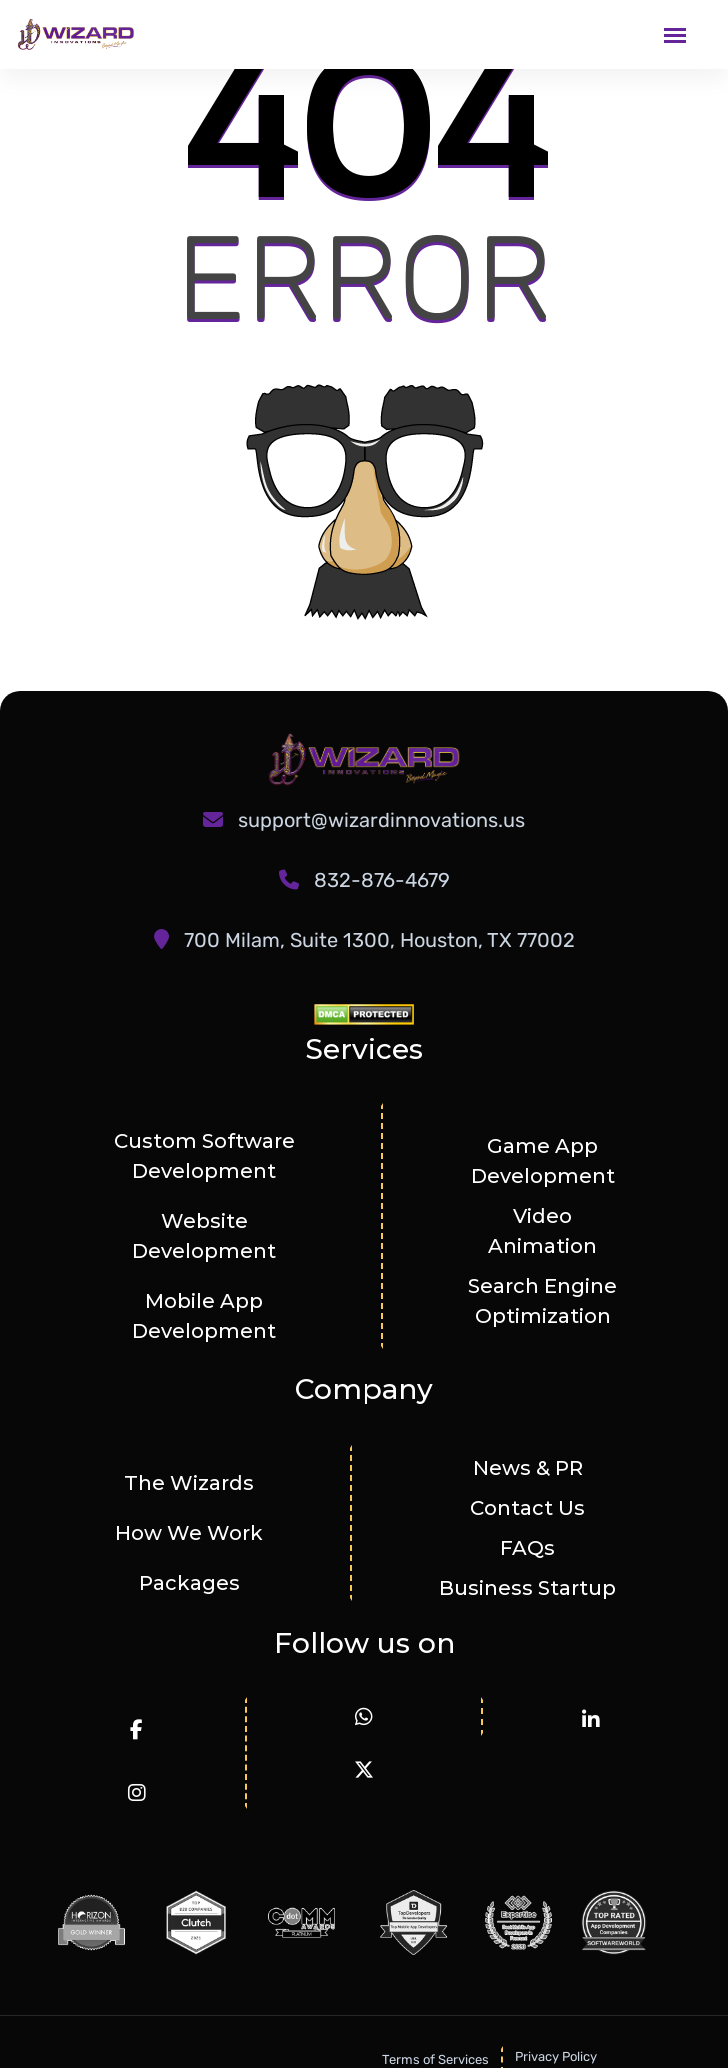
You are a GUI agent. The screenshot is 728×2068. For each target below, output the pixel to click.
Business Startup (527, 1588)
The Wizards (189, 1483)
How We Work (189, 1533)
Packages (189, 1583)
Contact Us (527, 1508)
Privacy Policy (556, 2056)
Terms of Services (435, 2059)
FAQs (527, 1548)
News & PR (528, 1468)
